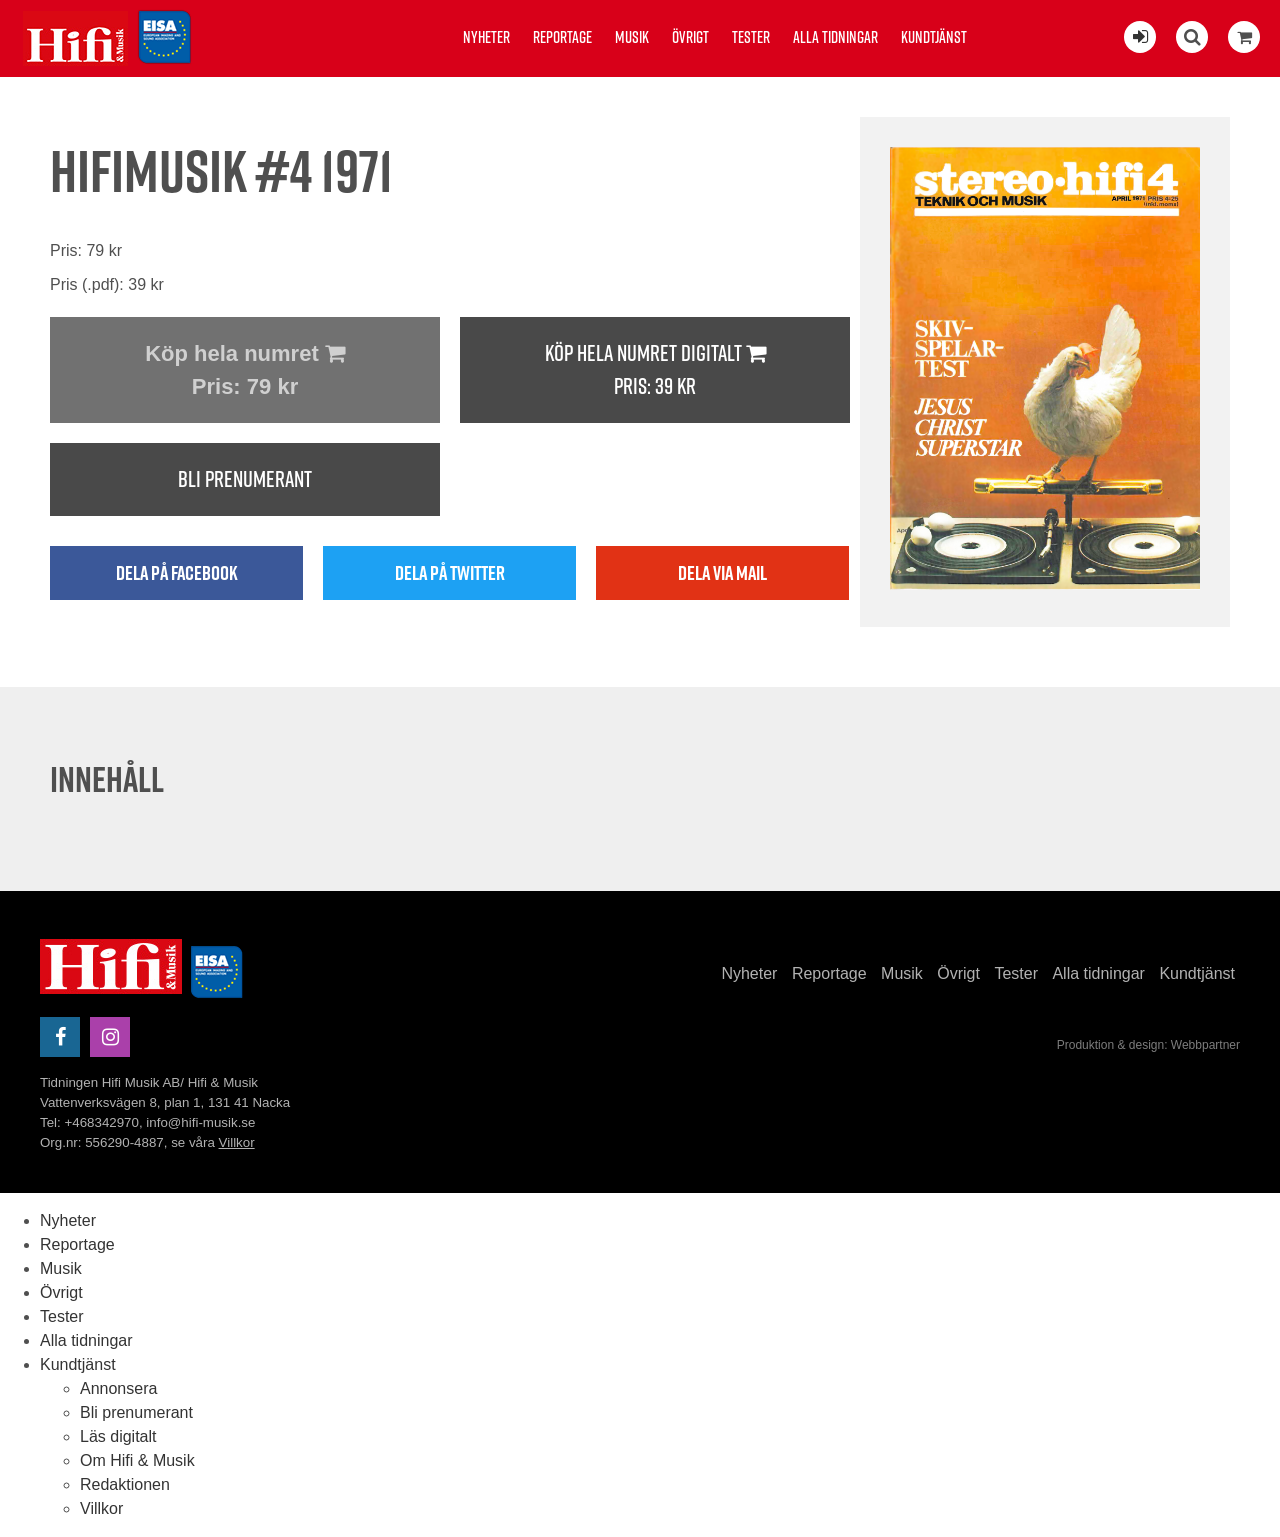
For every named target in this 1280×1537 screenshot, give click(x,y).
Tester (751, 37)
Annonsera (118, 1388)
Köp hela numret (245, 372)
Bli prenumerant (245, 479)
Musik (632, 37)
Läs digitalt (118, 1436)
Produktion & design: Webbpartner (1148, 1045)
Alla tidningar (835, 37)
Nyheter (486, 37)
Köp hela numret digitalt (655, 370)
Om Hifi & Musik (137, 1460)
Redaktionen (125, 1484)
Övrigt (690, 37)
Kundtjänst (934, 37)
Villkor (237, 1142)
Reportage (562, 37)
